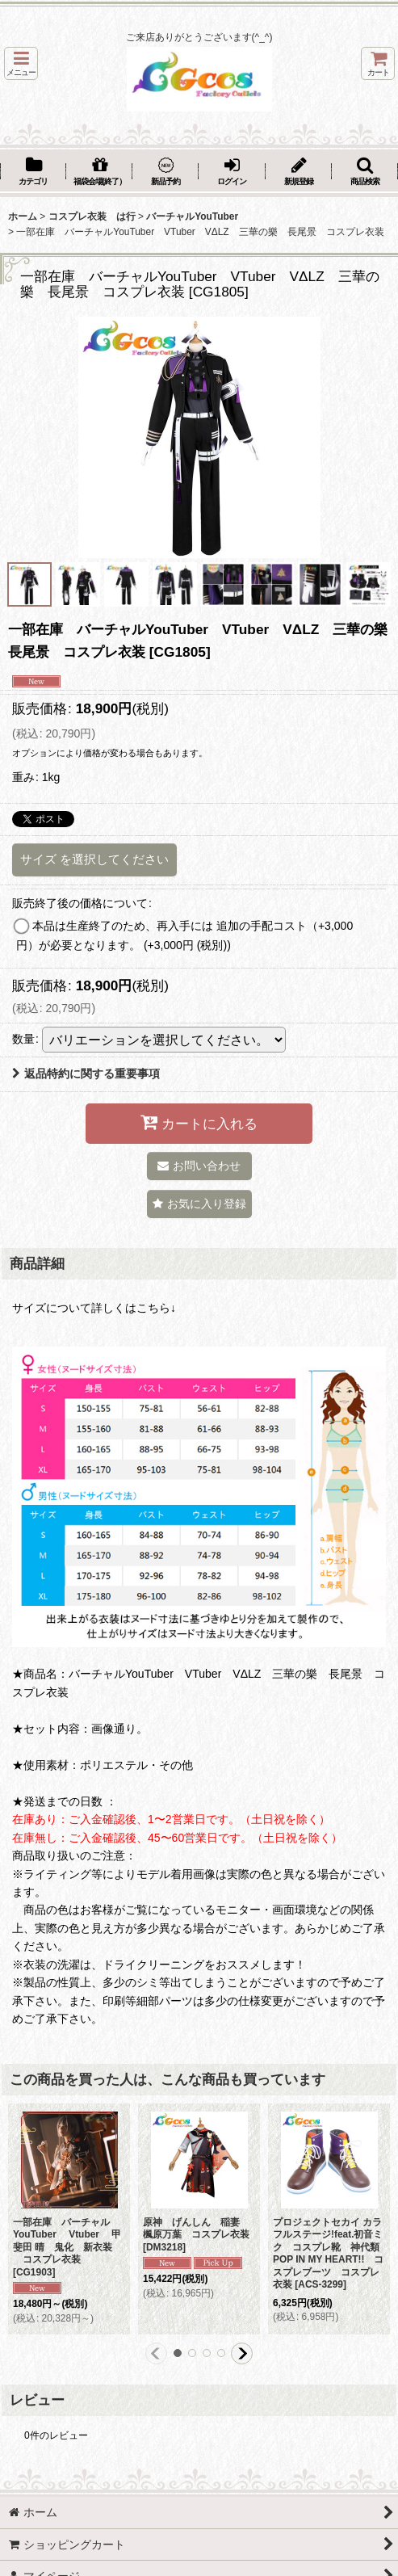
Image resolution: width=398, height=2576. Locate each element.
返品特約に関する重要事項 (86, 1073)
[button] (21, 63)
